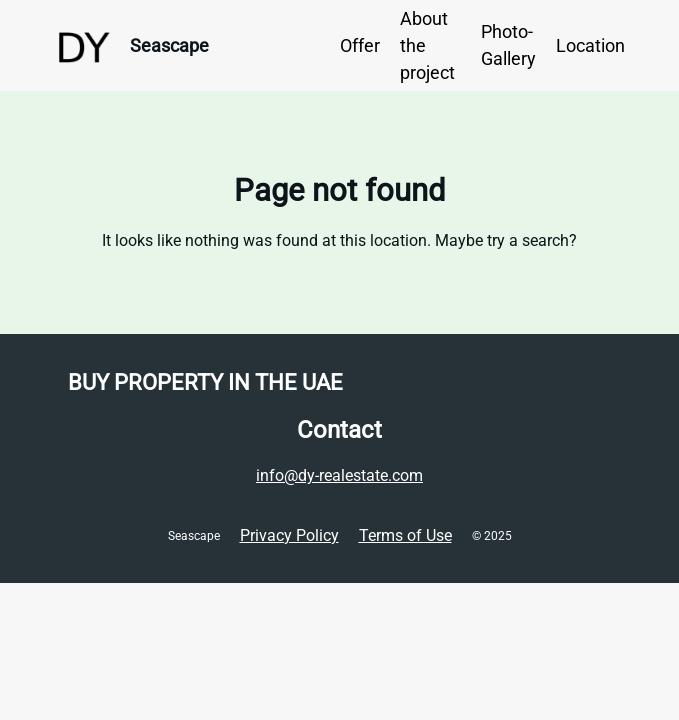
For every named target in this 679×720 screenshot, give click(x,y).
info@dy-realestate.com (339, 475)
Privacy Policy (289, 535)
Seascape (169, 45)
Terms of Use (405, 535)
